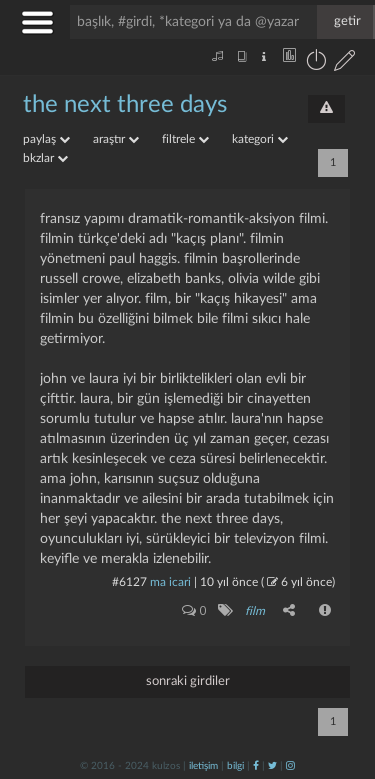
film (255, 611)
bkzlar (45, 158)
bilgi (235, 766)
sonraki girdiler (188, 681)
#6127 (129, 582)
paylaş (46, 139)
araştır (116, 139)
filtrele (185, 139)
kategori (260, 139)
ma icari (170, 582)
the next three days (125, 105)
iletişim (203, 766)
